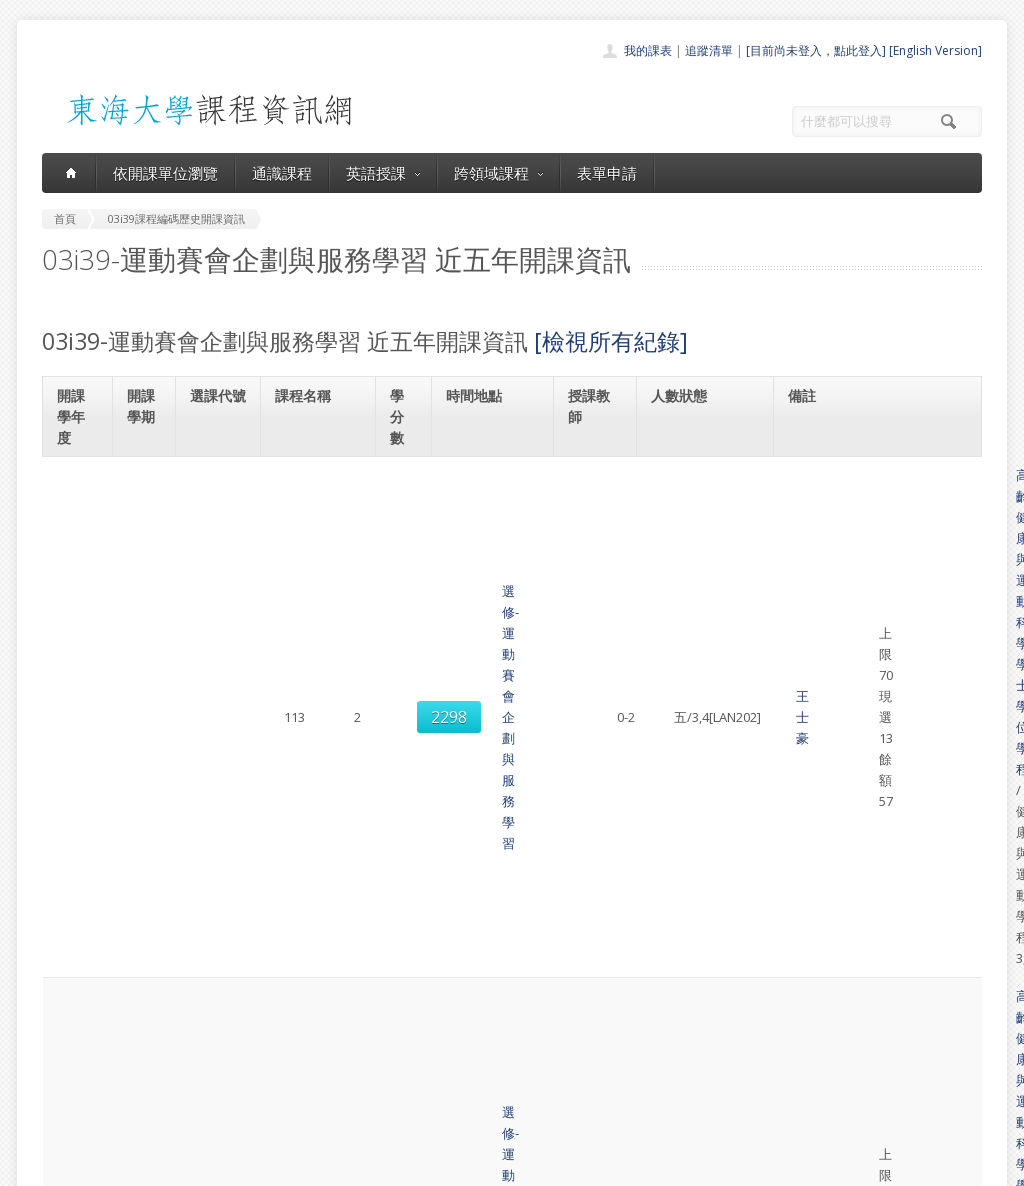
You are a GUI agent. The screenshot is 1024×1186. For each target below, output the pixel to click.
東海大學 (59, 1165)
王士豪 (596, 496)
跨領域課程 (498, 173)
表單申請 (607, 173)
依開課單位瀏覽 (165, 173)
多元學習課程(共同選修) (871, 715)
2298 (219, 497)
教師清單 (460, 1109)
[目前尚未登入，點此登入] (816, 50)
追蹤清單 (709, 50)
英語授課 (383, 173)
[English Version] (935, 50)
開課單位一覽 (472, 999)
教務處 (377, 1165)
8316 (219, 657)
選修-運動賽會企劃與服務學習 (319, 496)
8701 (219, 758)
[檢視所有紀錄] (611, 341)
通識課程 (282, 173)
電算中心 (314, 1165)
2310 (219, 577)
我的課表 (648, 50)
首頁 (448, 977)
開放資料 (460, 1087)
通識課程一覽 (472, 1021)
